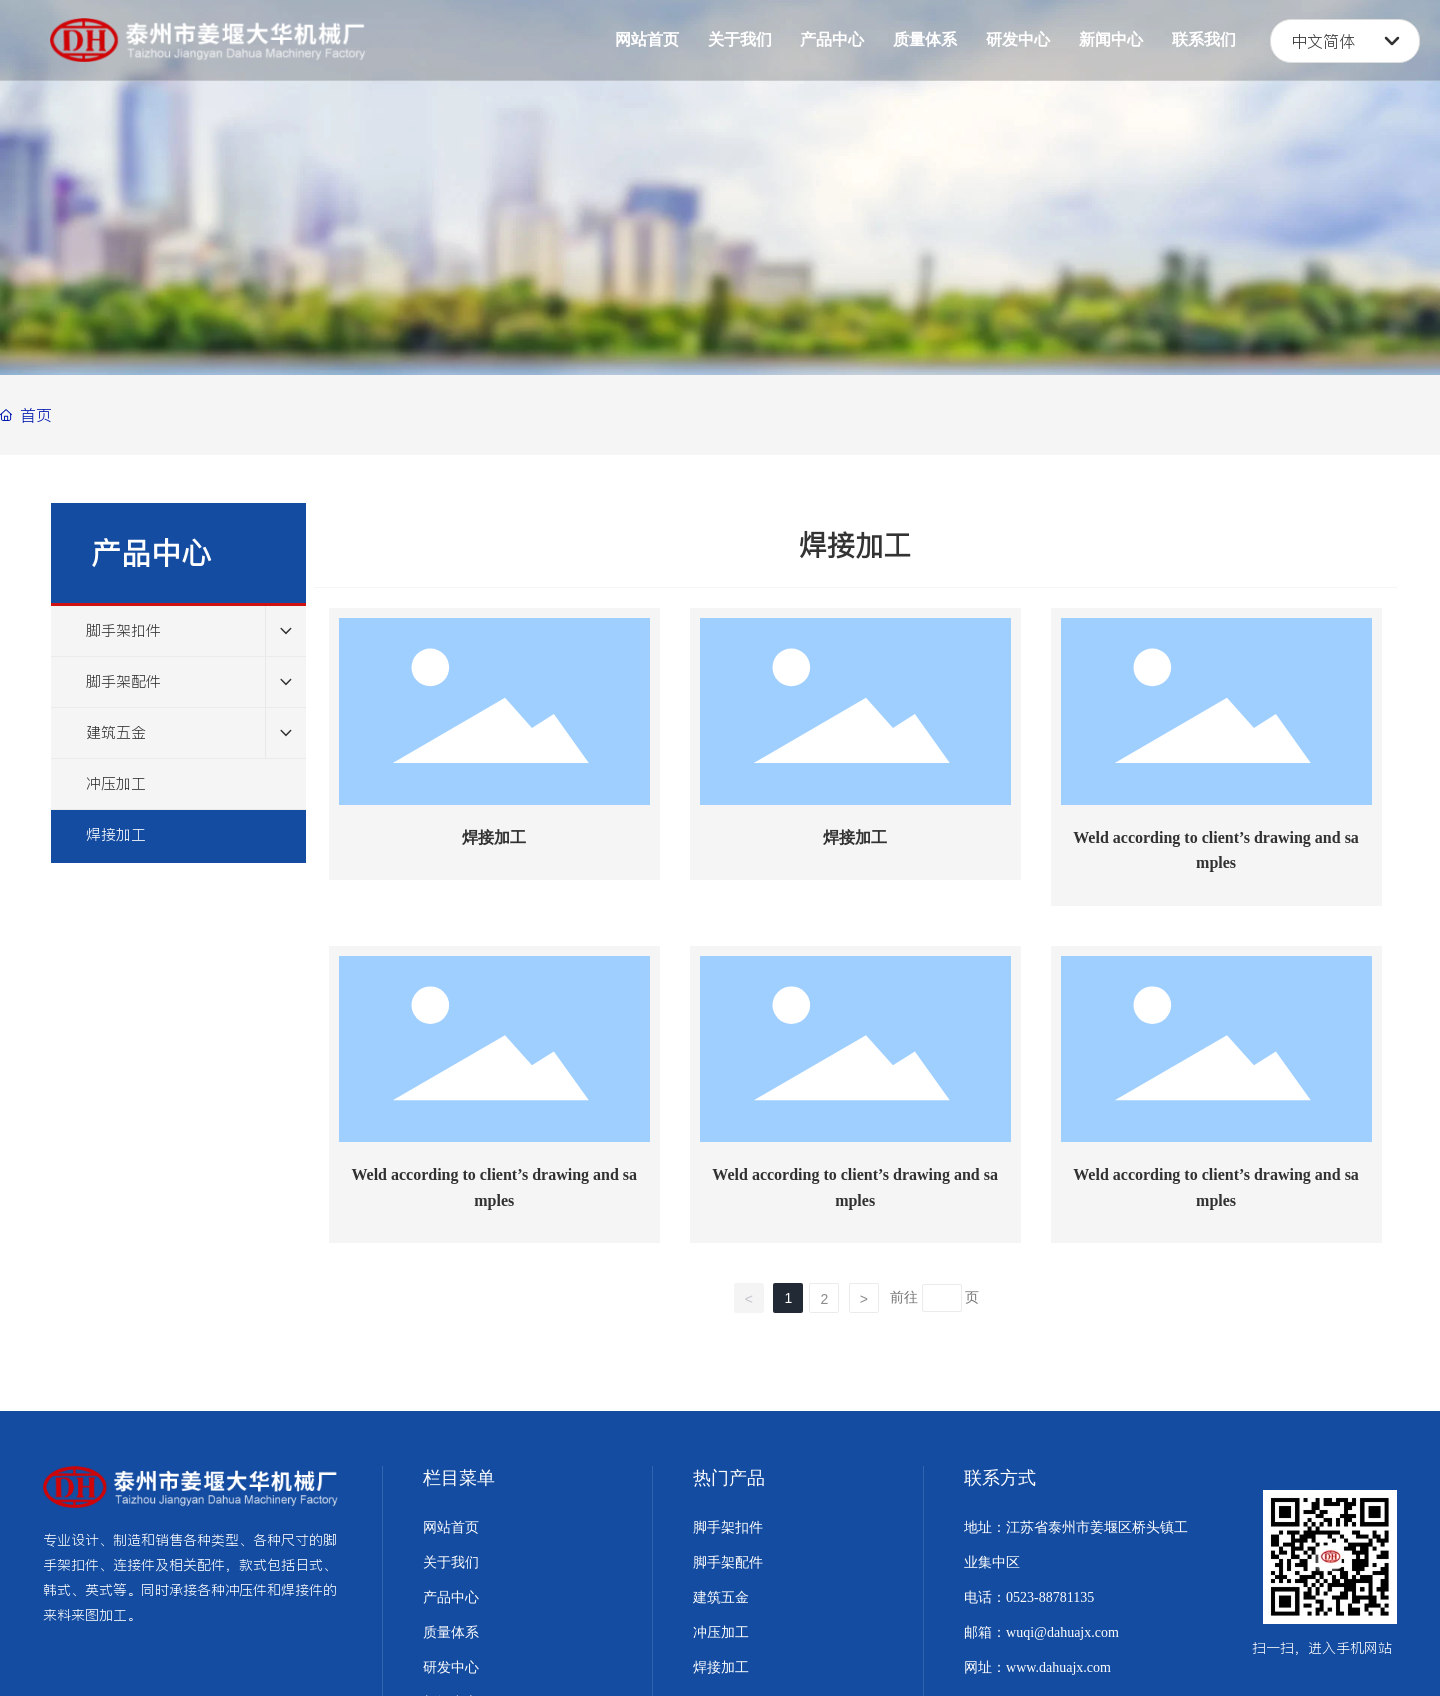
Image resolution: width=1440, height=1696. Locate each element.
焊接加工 (494, 837)
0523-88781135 (1050, 1597)
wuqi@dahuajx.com (1062, 1632)
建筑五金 (721, 1597)
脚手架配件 (728, 1562)
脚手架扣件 (728, 1527)
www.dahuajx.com (1058, 1667)
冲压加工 (721, 1632)
